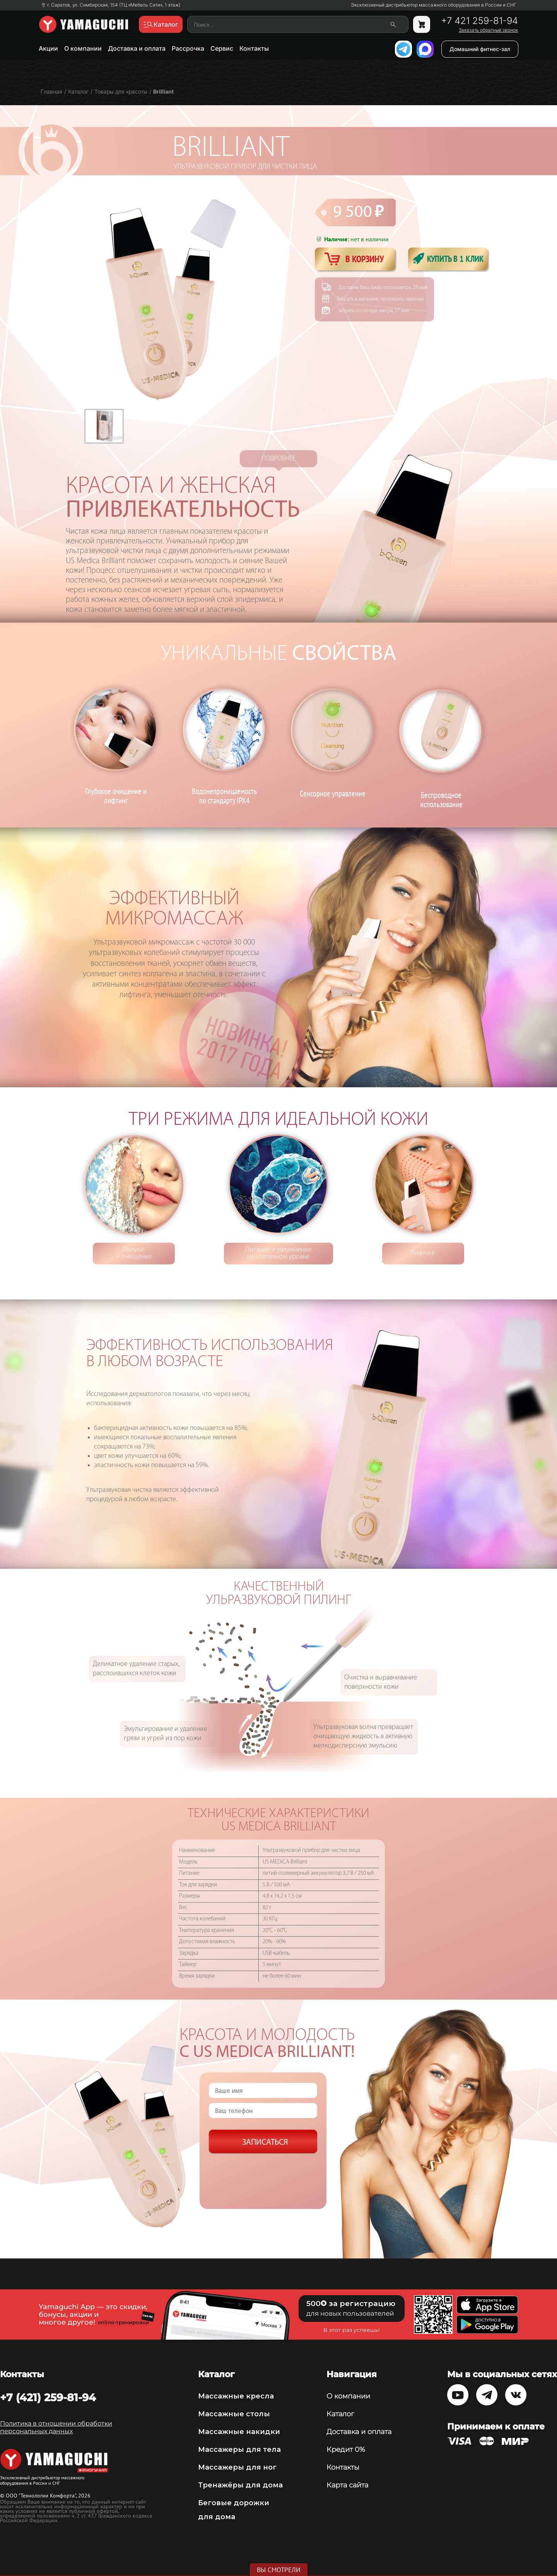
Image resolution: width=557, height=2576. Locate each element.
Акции (48, 48)
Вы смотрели (279, 2570)
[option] (104, 426)
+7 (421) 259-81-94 (48, 2397)
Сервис (221, 48)
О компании (83, 48)
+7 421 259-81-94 (479, 21)
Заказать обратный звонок (488, 30)
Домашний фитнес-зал (479, 49)
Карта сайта (347, 2485)
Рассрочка (188, 48)
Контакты (254, 48)
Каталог (340, 2414)
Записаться (265, 2143)
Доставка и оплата (137, 48)
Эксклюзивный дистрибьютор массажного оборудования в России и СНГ (433, 5)
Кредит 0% (345, 2449)
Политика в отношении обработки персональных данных (56, 2427)
